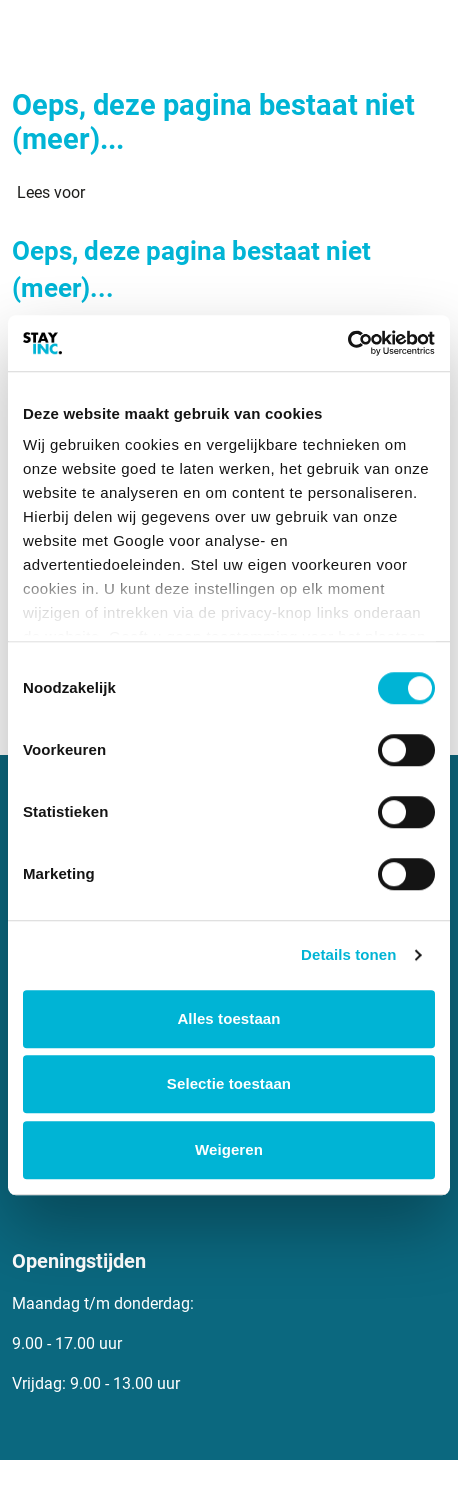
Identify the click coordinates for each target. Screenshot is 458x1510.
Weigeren (229, 1149)
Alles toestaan (228, 1018)
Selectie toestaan (229, 1083)
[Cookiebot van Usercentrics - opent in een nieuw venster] (347, 343)
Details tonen (348, 954)
